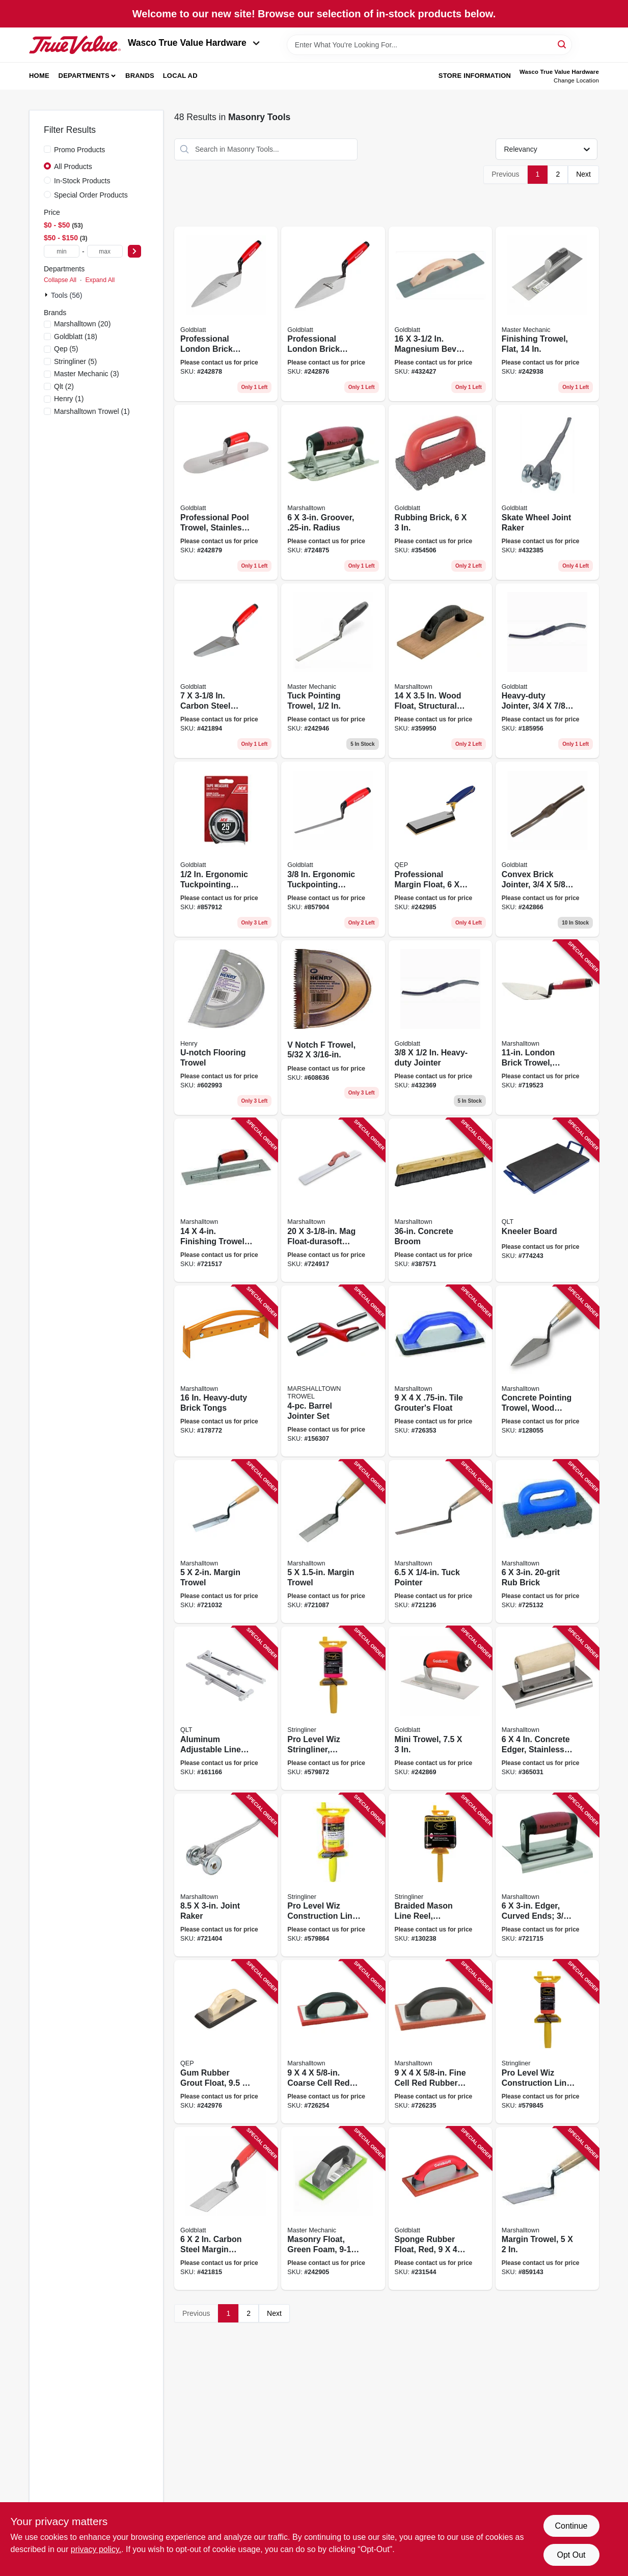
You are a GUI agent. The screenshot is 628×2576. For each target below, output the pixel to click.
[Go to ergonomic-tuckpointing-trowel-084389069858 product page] (226, 849)
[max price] (105, 251)
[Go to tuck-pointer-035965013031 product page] (440, 1541)
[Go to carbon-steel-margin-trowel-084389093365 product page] (226, 2208)
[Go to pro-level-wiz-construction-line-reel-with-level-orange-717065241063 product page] (547, 2041)
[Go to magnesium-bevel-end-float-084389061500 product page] (440, 314)
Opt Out (571, 2555)
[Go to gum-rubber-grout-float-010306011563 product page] (226, 2041)
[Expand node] (47, 295)
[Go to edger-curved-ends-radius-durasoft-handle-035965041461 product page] (547, 1875)
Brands (139, 75)
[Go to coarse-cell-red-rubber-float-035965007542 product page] (333, 2041)
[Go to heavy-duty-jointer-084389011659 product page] (547, 671)
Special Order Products (91, 195)
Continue (571, 2526)
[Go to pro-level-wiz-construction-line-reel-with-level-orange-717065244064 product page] (333, 1875)
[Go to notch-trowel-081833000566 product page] (333, 1027)
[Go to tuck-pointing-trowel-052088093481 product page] (333, 671)
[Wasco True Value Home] (75, 45)
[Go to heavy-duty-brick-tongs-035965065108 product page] (226, 1371)
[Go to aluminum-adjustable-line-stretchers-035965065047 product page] (226, 1708)
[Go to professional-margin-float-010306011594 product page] (440, 849)
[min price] (61, 251)
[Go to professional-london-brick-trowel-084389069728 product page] (226, 314)
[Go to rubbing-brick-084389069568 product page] (440, 492)
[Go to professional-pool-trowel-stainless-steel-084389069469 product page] (226, 492)
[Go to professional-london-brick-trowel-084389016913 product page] (333, 314)
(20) (82, 324)
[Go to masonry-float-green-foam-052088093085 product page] (333, 2208)
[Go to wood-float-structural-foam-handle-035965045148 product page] (440, 671)
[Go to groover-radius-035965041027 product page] (333, 492)
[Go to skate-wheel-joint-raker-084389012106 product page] (547, 492)
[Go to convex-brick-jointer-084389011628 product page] (547, 849)
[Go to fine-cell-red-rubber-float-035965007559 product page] (440, 2041)
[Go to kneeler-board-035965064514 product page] (547, 1200)
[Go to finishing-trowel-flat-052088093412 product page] (547, 314)
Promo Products (79, 149)
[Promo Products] (47, 149)
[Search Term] (429, 45)
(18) (75, 336)
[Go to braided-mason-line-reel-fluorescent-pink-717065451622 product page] (440, 1875)
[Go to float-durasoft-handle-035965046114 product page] (333, 1200)
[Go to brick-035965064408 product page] (547, 1541)
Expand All (100, 280)
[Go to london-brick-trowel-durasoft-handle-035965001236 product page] (547, 1027)
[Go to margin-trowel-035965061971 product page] (547, 2208)
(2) (64, 386)
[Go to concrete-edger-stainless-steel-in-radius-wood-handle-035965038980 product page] (547, 1708)
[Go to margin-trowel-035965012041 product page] (333, 1541)
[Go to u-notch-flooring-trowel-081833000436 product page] (226, 1027)
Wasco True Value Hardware (194, 43)
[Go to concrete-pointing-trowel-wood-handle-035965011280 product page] (547, 1371)
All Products (73, 166)
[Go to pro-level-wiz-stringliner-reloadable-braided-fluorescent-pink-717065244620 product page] (333, 1708)
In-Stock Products (82, 180)
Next (583, 174)
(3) (86, 374)
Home (39, 75)
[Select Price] (134, 251)
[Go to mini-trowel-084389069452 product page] (440, 1708)
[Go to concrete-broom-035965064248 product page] (440, 1200)
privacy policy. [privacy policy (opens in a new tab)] (96, 2549)
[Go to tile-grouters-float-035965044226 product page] (440, 1371)
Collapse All (60, 280)
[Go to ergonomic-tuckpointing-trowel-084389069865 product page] (333, 849)
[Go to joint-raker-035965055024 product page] (226, 1875)
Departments (84, 75)
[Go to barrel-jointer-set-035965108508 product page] (333, 1371)
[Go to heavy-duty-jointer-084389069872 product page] (440, 1027)
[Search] (562, 44)
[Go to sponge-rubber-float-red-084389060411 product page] (440, 2208)
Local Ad (180, 75)
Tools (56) (66, 295)
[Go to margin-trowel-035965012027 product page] (226, 1541)
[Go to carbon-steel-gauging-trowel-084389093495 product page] (226, 671)
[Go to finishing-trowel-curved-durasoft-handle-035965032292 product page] (226, 1200)
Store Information (475, 75)
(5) (66, 349)
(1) (69, 399)
